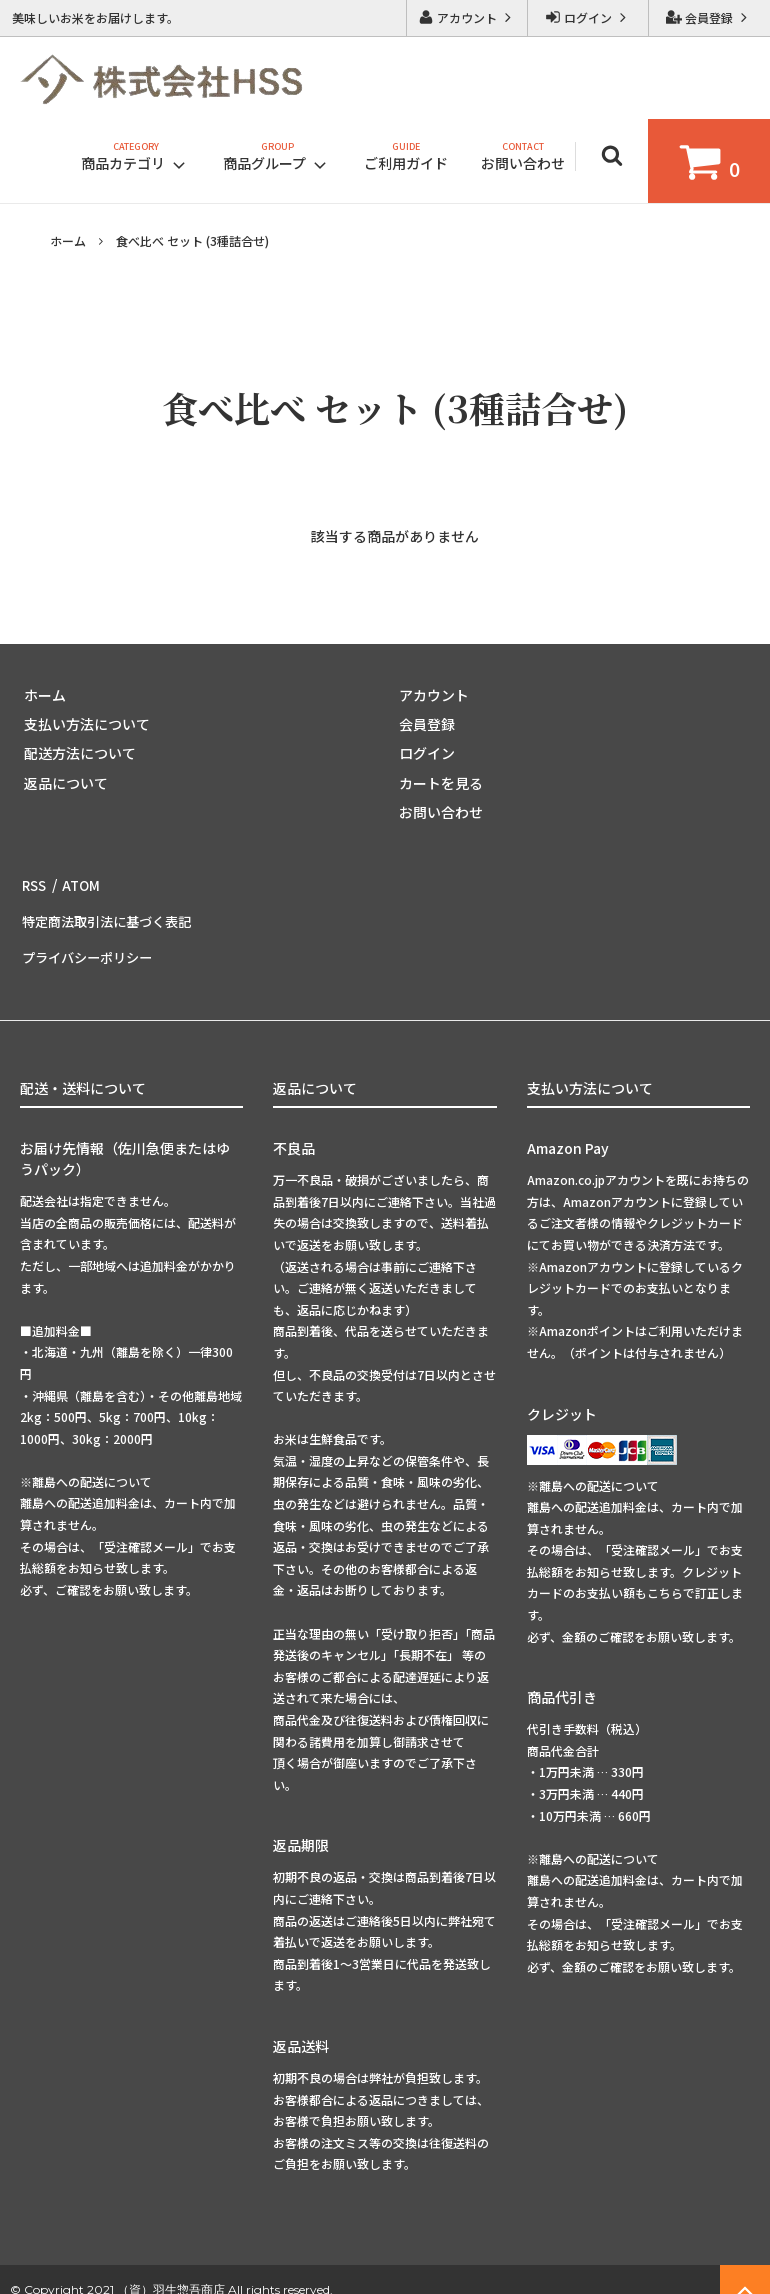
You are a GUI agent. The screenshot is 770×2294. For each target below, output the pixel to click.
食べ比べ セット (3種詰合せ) (192, 240)
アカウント (467, 17)
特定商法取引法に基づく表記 (111, 911)
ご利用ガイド (406, 163)
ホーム (68, 240)
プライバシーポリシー (90, 940)
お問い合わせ (523, 163)
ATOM (78, 881)
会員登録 (709, 17)
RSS (33, 881)
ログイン (588, 17)
